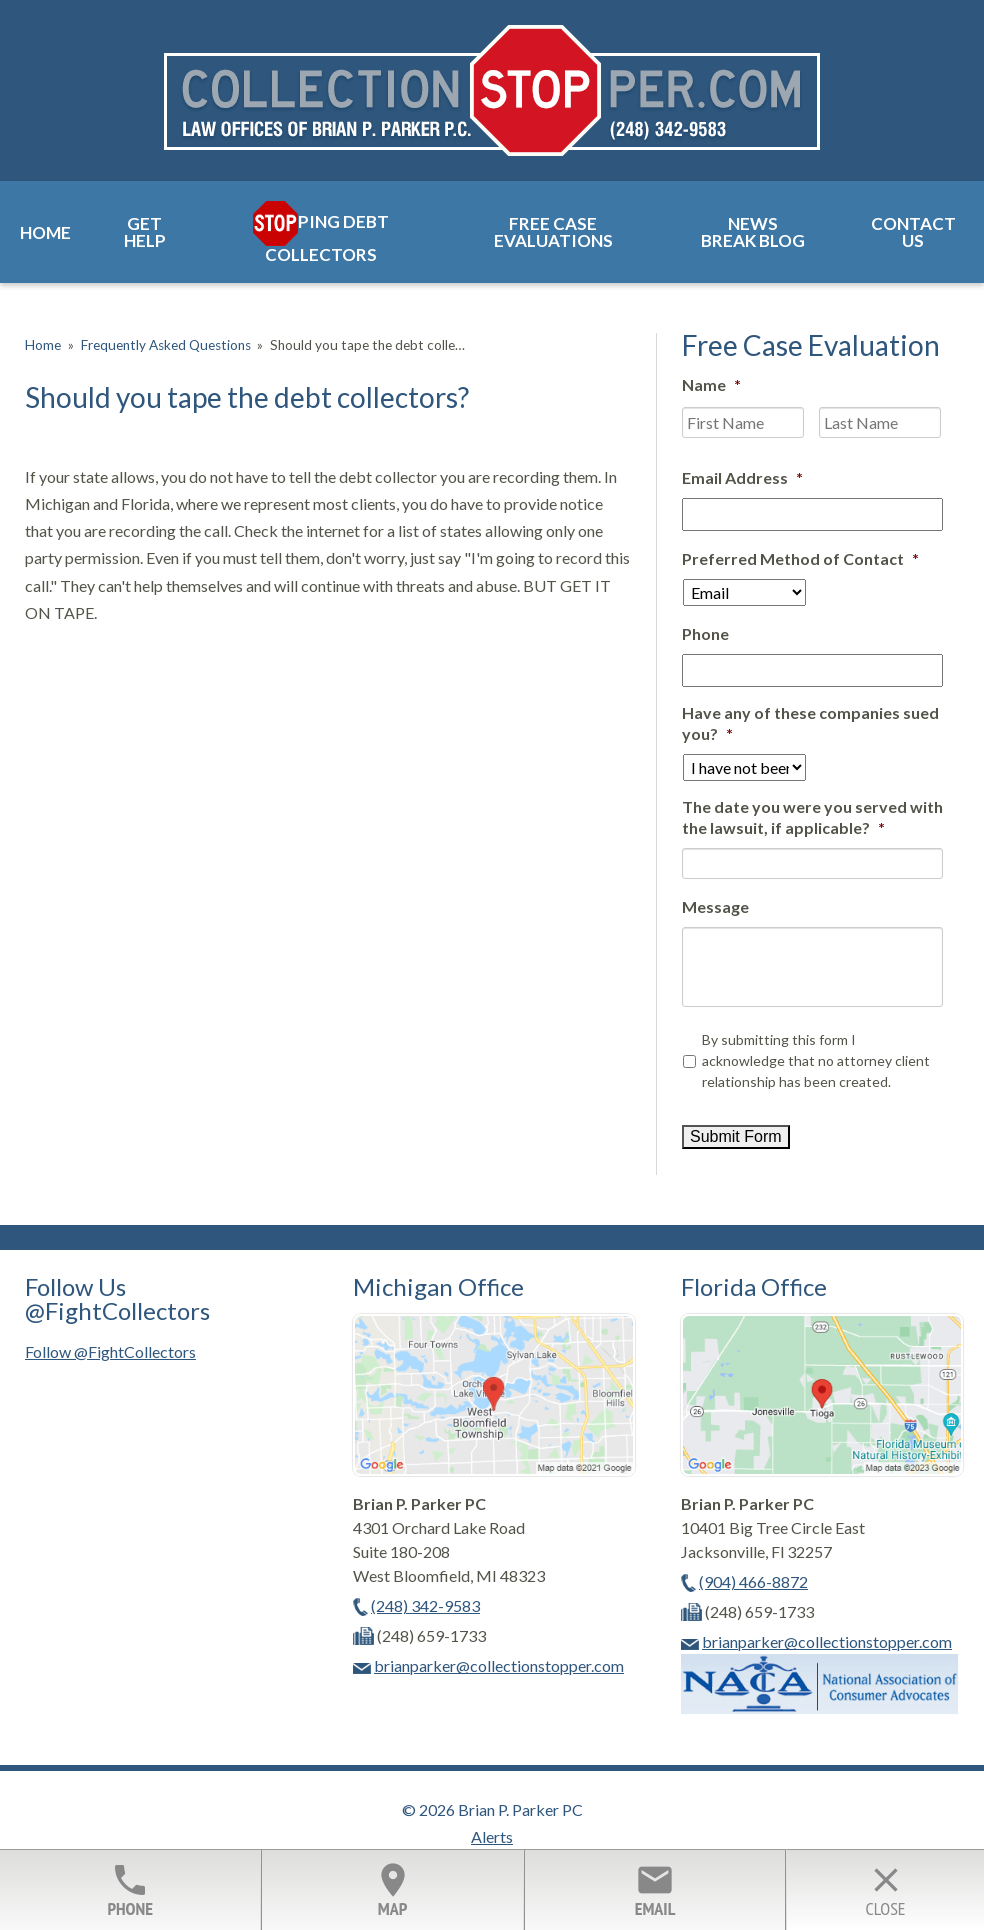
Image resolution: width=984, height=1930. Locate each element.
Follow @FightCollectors (110, 1351)
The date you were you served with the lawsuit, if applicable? (812, 817)
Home (45, 232)
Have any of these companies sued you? (810, 723)
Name (711, 384)
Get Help (145, 232)
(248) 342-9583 (425, 1605)
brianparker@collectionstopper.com (499, 1665)
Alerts (492, 1836)
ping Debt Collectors (327, 238)
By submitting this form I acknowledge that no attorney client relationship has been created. (816, 1060)
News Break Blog (753, 232)
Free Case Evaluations (553, 232)
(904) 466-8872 (753, 1581)
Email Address (742, 477)
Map (392, 1890)
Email (655, 1890)
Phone (705, 633)
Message (715, 906)
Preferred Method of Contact (800, 558)
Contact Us (913, 232)
